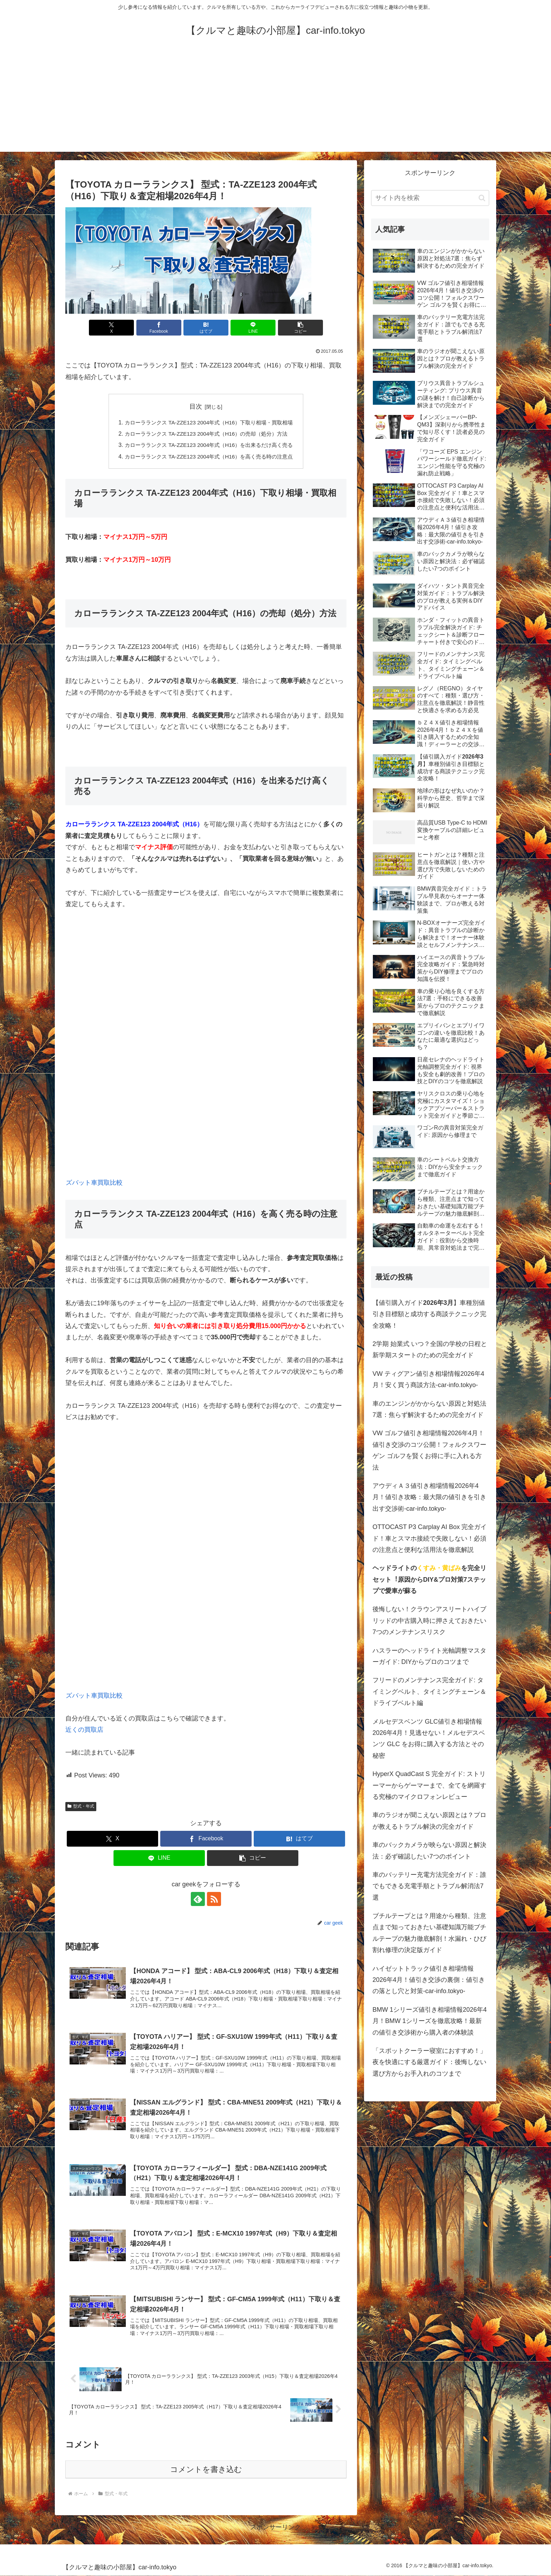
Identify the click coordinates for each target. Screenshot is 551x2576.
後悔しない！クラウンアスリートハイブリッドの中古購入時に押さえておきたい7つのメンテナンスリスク (429, 1620)
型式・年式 (80, 1806)
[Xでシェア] (111, 328)
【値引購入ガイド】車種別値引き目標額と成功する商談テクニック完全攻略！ (429, 1314)
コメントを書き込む (206, 2469)
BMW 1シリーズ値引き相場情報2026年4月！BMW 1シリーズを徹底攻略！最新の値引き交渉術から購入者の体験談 (429, 2021)
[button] (300, 328)
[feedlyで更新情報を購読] (198, 1899)
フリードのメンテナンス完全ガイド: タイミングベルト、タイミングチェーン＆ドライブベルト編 (429, 1691)
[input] (430, 198)
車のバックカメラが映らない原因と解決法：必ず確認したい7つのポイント (429, 1850)
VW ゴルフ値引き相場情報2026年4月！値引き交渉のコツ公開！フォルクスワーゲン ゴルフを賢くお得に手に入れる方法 (429, 1450)
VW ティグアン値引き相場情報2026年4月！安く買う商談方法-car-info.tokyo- (428, 1379)
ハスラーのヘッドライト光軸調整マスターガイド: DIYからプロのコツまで (429, 1656)
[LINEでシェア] (253, 328)
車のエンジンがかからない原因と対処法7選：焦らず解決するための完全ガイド (429, 1409)
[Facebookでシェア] (158, 328)
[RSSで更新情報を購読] (214, 1899)
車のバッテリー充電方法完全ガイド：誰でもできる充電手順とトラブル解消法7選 (429, 1886)
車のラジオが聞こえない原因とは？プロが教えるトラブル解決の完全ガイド (429, 1820)
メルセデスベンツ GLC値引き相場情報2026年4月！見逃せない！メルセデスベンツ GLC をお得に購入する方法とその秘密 (428, 1738)
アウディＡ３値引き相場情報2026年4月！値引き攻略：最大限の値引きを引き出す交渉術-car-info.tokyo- (429, 1497)
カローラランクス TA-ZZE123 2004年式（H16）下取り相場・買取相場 (208, 422)
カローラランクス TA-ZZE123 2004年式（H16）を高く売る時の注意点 (208, 456)
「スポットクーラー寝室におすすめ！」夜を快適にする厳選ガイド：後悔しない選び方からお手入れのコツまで (429, 2062)
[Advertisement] (275, 102)
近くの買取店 (84, 1729)
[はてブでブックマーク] (205, 328)
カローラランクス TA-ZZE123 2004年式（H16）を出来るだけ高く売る (208, 445)
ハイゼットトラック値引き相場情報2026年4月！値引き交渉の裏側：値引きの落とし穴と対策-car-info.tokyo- (428, 1980)
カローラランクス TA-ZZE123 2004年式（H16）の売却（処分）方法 (206, 433)
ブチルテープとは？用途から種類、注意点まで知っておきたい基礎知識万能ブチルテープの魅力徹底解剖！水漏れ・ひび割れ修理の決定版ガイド (429, 1932)
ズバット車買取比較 (94, 1182)
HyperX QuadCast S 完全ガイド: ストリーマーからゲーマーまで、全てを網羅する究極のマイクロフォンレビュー (429, 1785)
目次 (195, 406)
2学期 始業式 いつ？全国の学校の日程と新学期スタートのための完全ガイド (429, 1349)
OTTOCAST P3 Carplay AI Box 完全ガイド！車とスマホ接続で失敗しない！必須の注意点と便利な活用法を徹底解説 (429, 1538)
